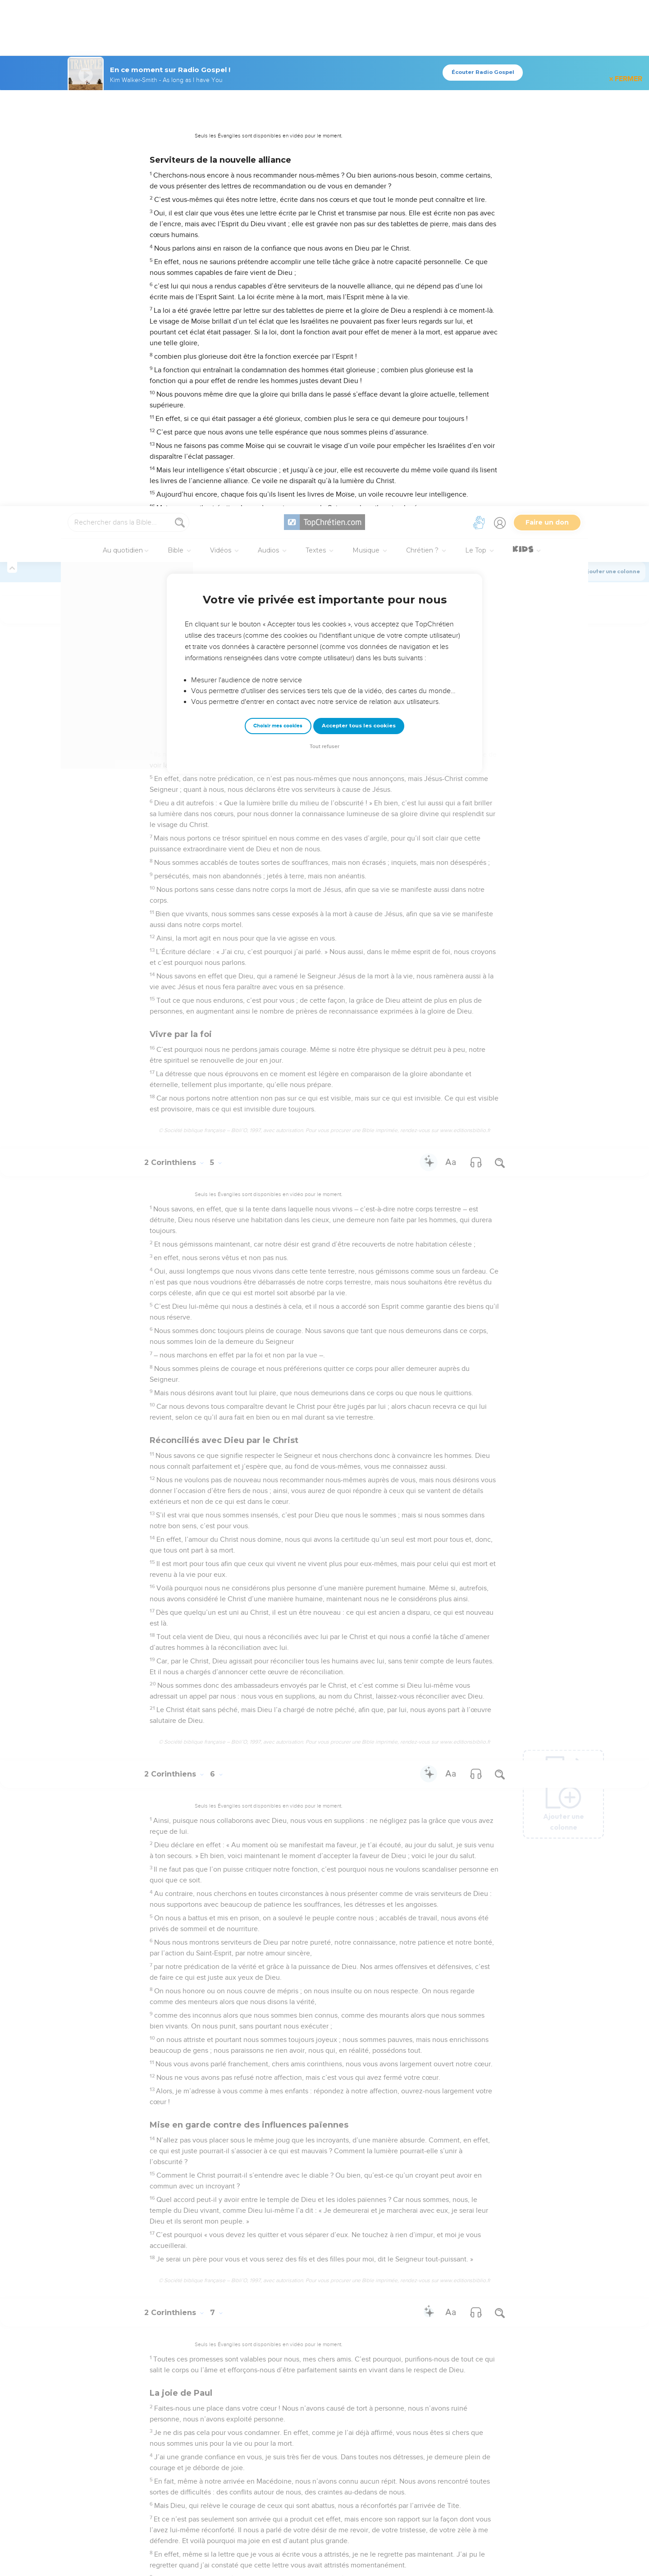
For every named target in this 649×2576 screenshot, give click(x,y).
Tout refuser (324, 240)
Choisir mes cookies (277, 220)
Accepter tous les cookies (359, 219)
